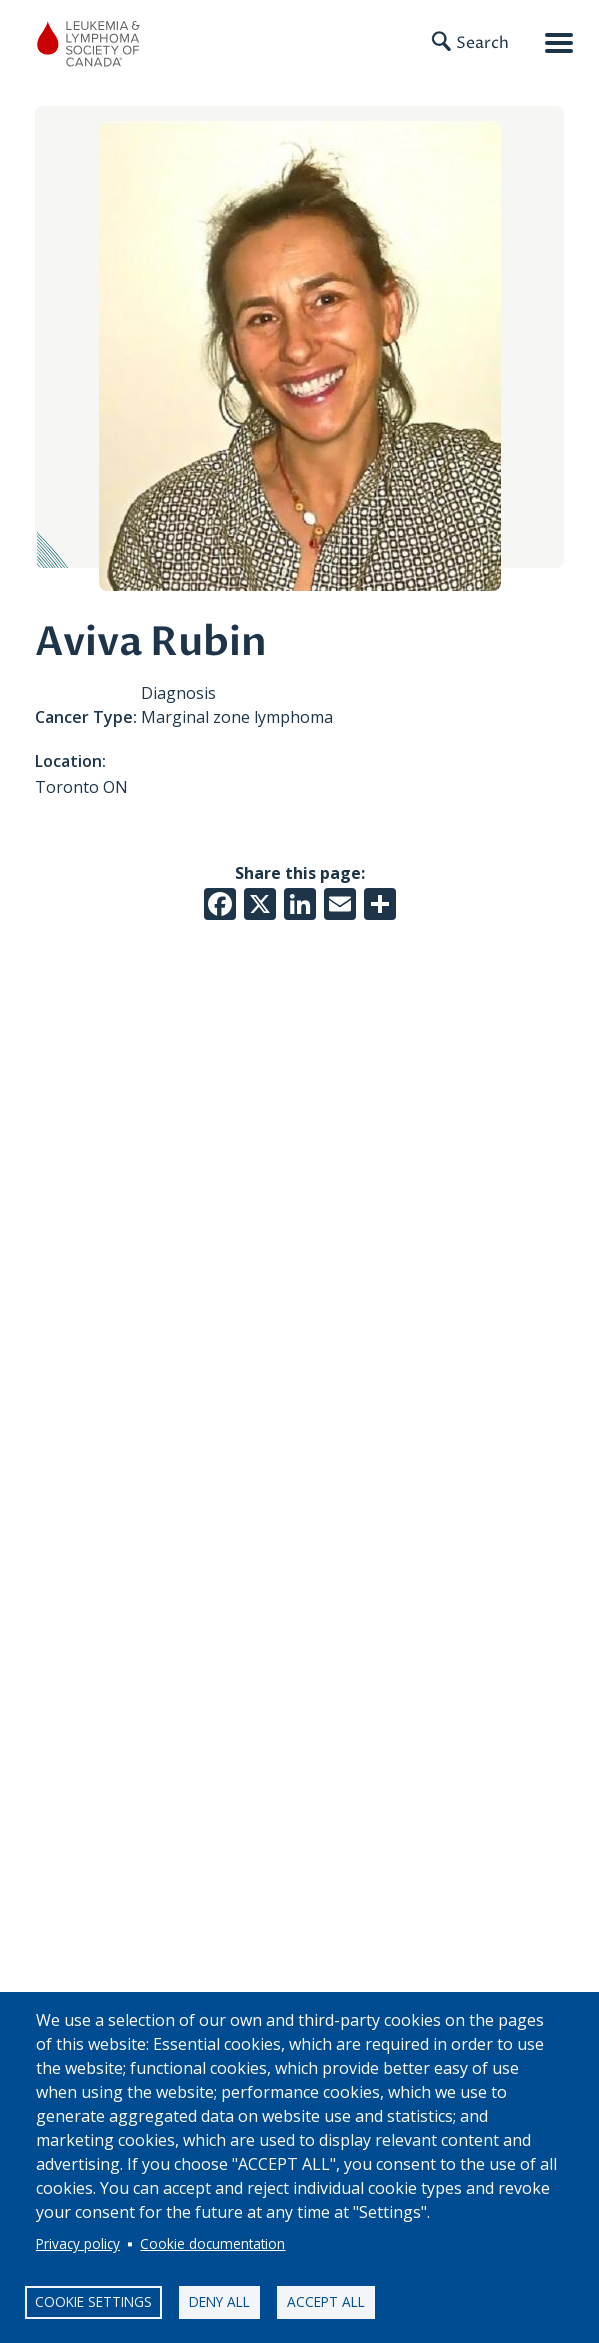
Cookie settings (93, 2301)
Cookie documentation (212, 2243)
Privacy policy (78, 2243)
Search (482, 43)
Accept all (326, 2301)
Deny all (219, 2301)
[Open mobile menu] (559, 43)
